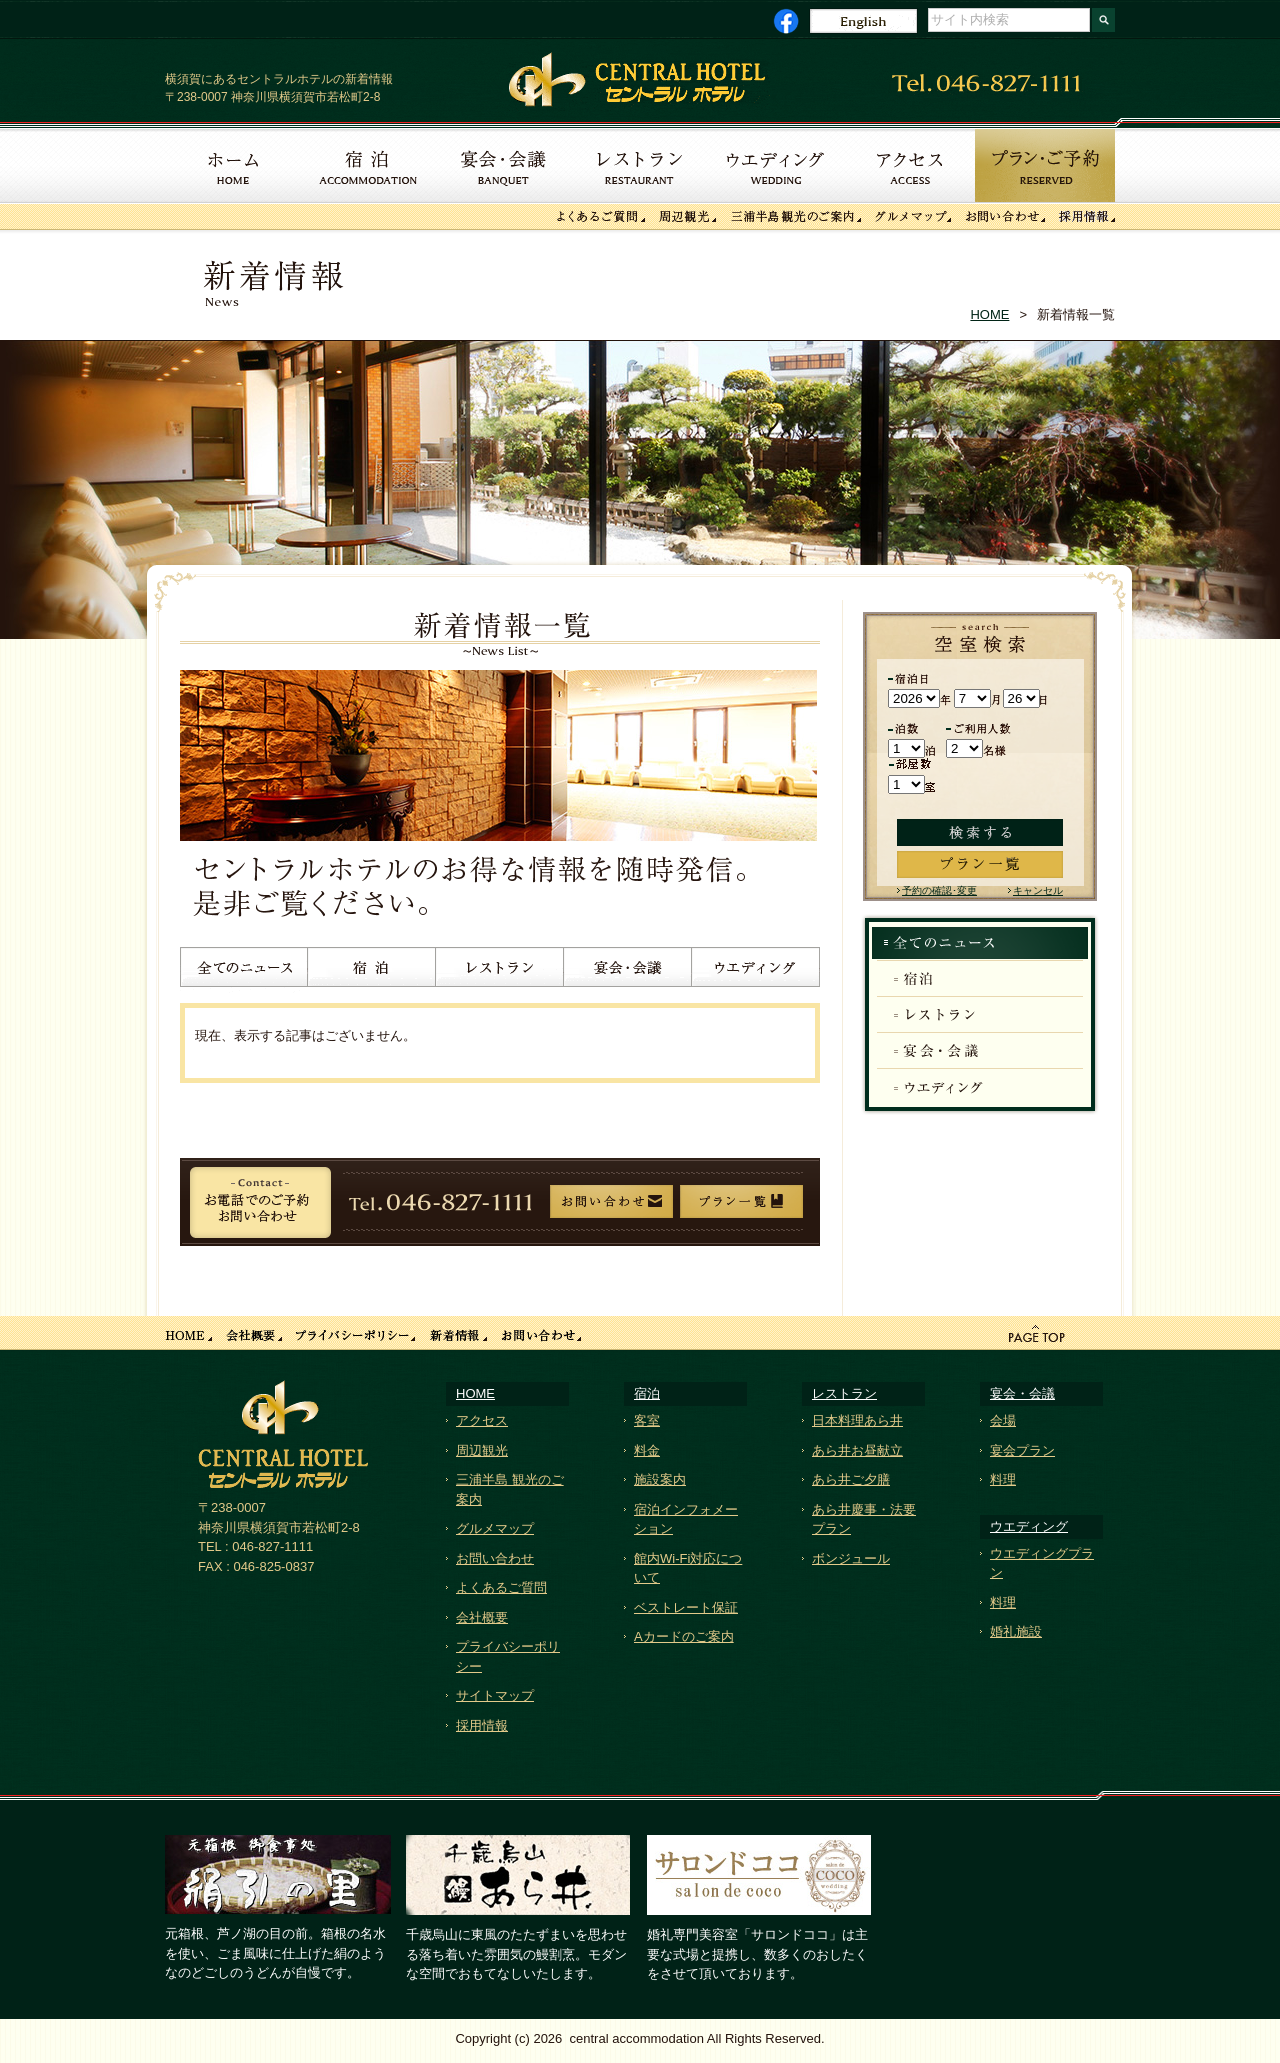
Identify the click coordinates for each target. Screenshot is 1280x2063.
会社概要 (482, 1617)
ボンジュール (851, 1558)
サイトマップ (495, 1695)
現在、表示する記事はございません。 (305, 1035)
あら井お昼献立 (857, 1450)
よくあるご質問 (501, 1587)
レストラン (500, 970)
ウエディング (756, 970)
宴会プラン (1022, 1450)
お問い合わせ (495, 1558)
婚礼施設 (1016, 1631)
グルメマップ (495, 1528)
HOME (989, 314)
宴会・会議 (628, 970)
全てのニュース (244, 970)
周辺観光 (482, 1450)
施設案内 (660, 1479)
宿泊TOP (980, 944)
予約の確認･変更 (939, 890)
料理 (1003, 1479)
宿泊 (980, 979)
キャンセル (1038, 890)
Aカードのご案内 (684, 1636)
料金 (647, 1450)
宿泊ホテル (372, 970)
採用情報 (482, 1725)
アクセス (482, 1420)
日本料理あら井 (857, 1420)
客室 (647, 1420)
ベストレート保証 (686, 1607)
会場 (1003, 1420)
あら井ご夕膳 (851, 1479)
